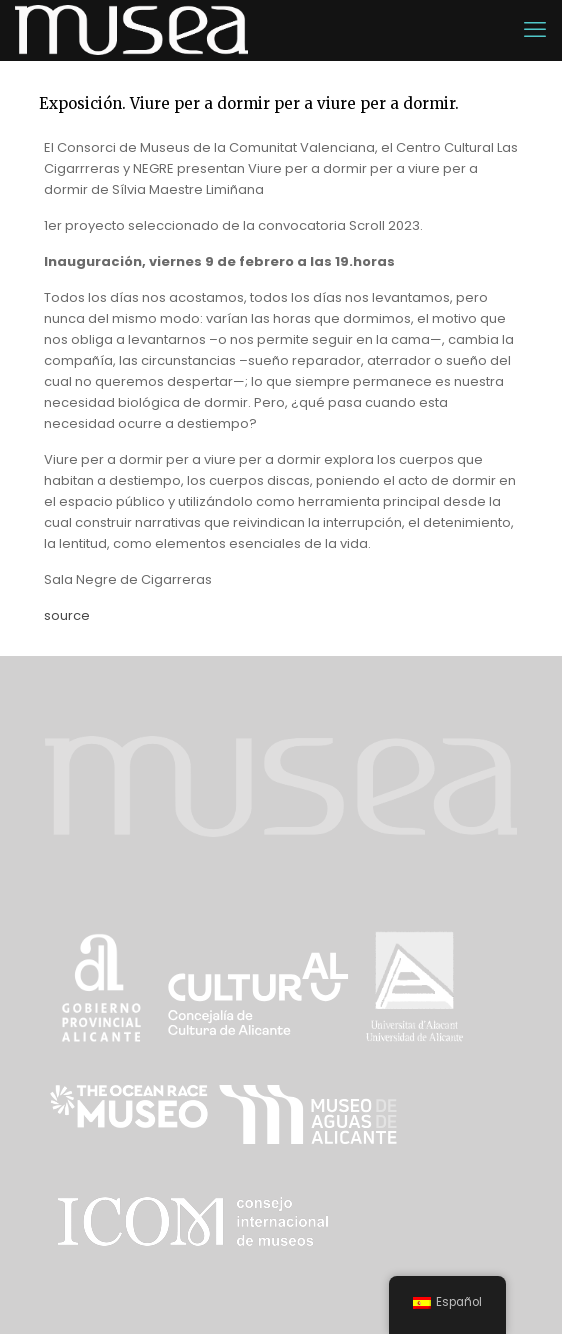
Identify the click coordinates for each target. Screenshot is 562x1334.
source (67, 615)
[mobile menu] (535, 30)
